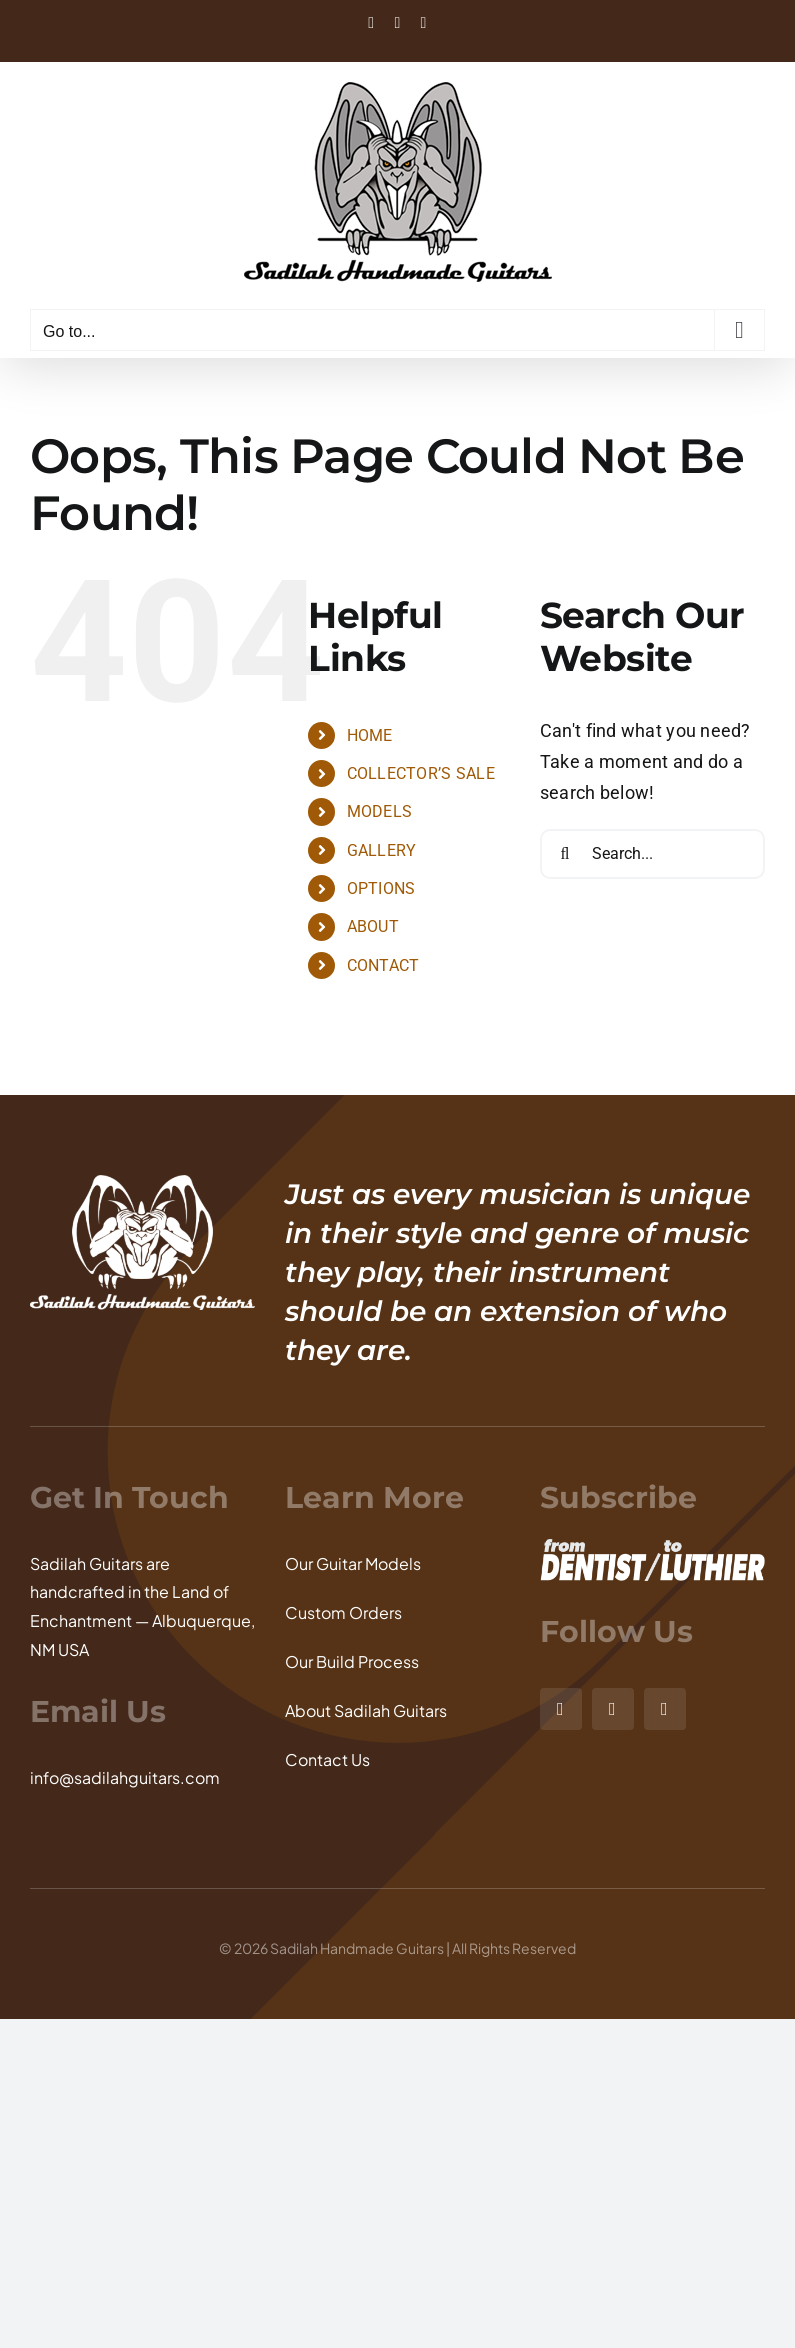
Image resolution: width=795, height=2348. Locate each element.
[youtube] (665, 1709)
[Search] (565, 854)
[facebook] (613, 1709)
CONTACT (383, 965)
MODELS (380, 811)
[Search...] (652, 854)
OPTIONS (381, 888)
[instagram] (561, 1709)
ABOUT (373, 926)
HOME (370, 735)
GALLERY (382, 850)
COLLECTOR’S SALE (421, 773)
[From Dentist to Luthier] (652, 1547)
